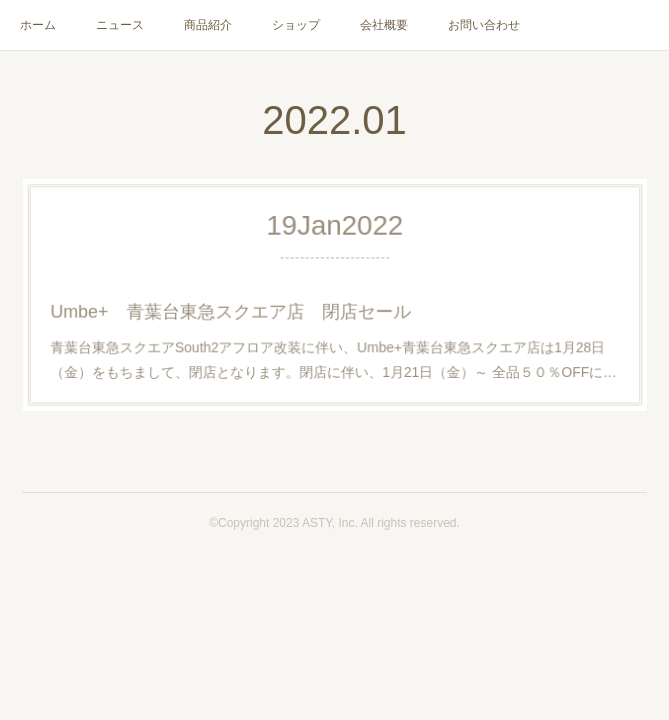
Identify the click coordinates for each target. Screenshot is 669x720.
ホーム (38, 25)
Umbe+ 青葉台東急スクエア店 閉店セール (239, 310)
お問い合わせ (484, 25)
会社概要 (384, 25)
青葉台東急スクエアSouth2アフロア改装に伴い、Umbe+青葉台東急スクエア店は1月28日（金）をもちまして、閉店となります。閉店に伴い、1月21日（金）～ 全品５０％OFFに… (334, 354)
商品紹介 (208, 25)
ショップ (296, 25)
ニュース (120, 25)
